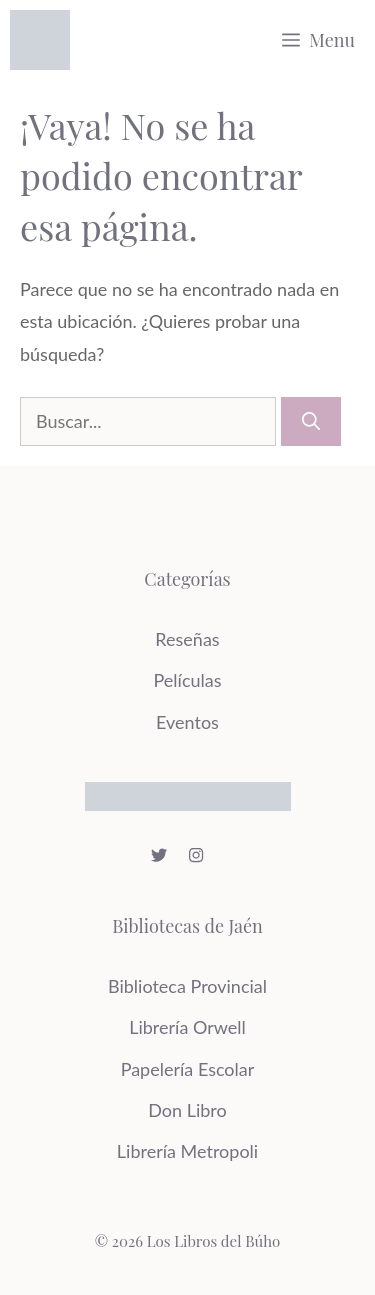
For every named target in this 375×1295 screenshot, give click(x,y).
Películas (187, 680)
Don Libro (187, 1110)
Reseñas (187, 639)
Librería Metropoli (187, 1151)
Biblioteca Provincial (187, 986)
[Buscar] (311, 421)
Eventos (187, 722)
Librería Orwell (187, 1027)
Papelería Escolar (188, 1069)
